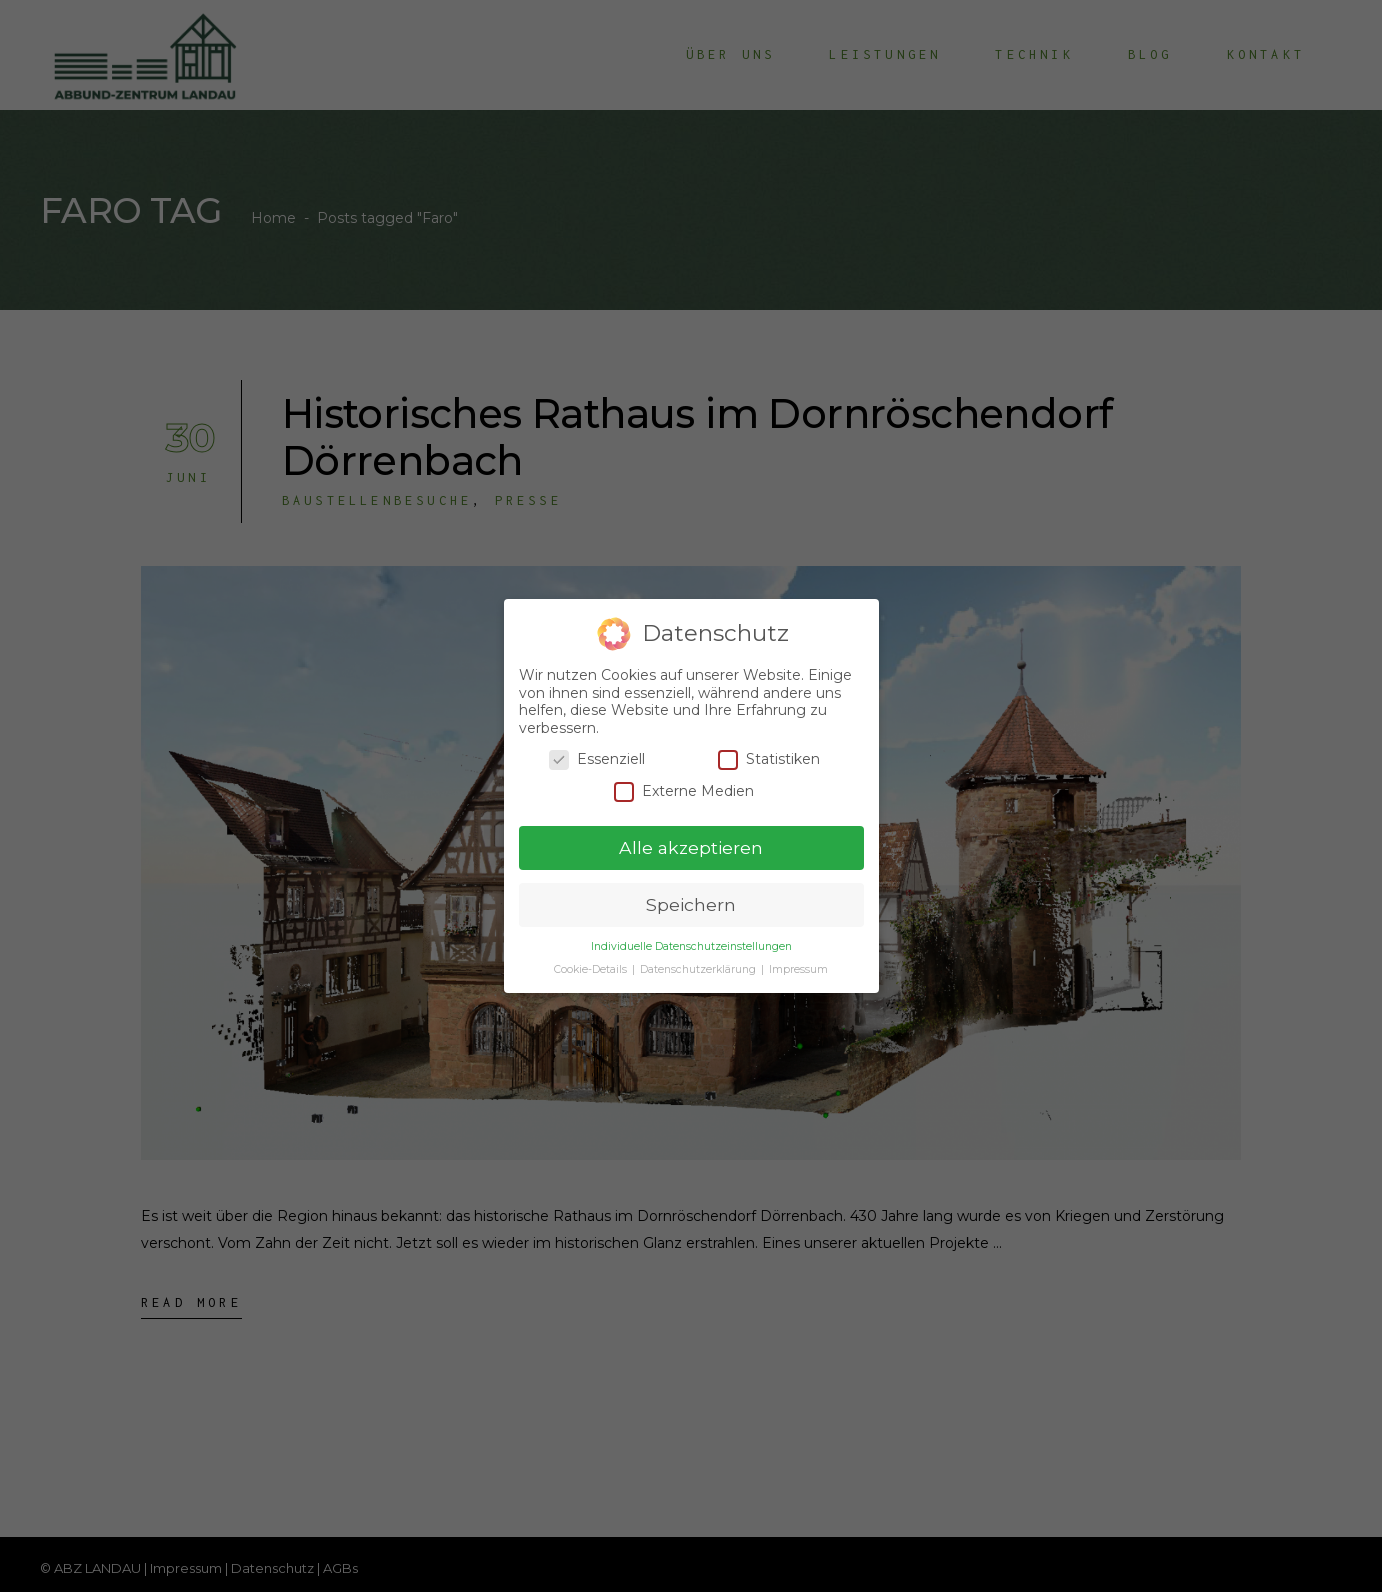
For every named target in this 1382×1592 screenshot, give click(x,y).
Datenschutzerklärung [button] (699, 969)
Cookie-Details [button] (592, 969)
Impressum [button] (798, 969)
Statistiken (769, 759)
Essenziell (597, 759)
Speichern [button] (691, 904)
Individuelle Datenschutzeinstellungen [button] (691, 946)
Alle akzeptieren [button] (691, 847)
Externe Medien (684, 791)
